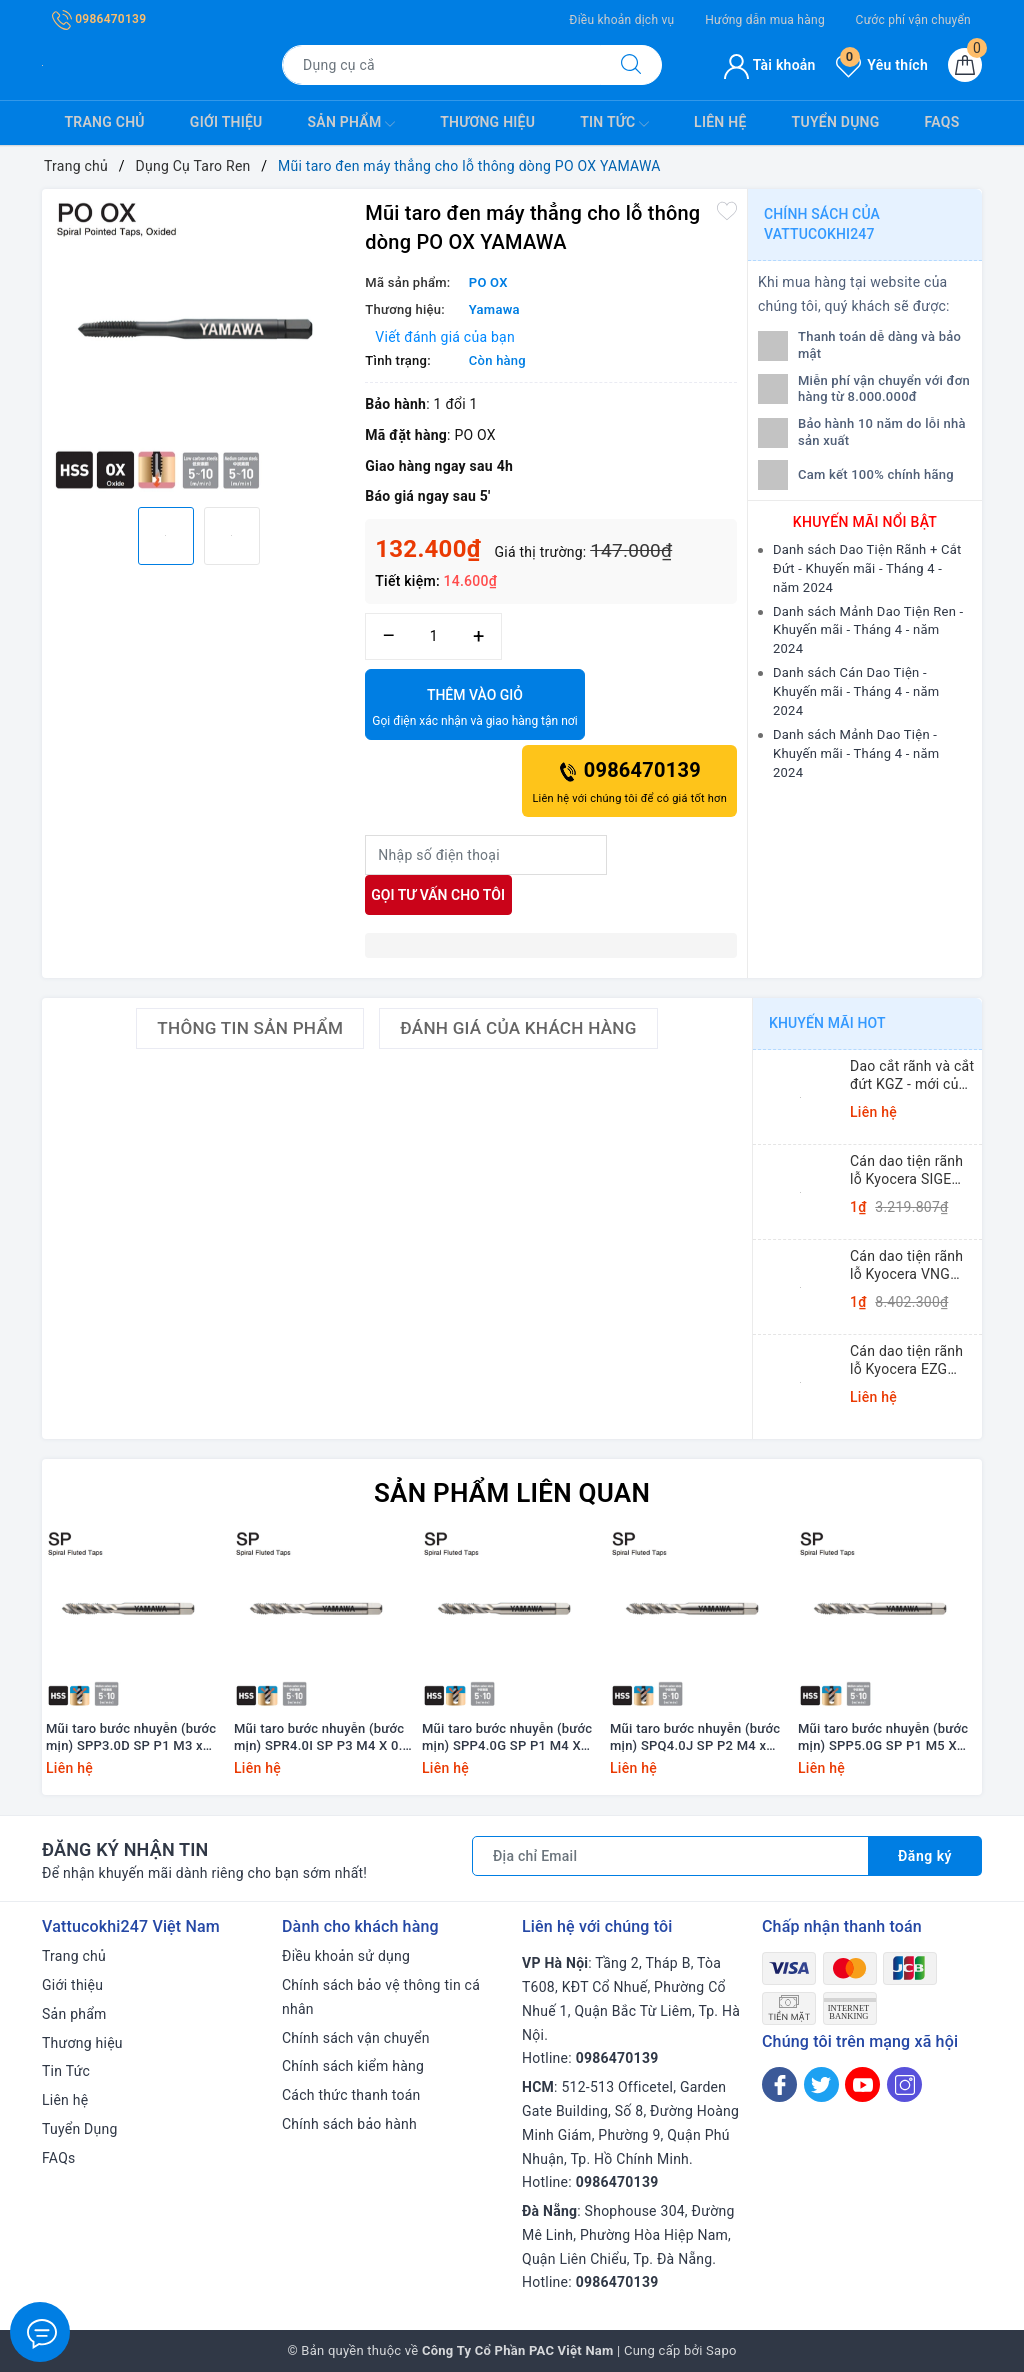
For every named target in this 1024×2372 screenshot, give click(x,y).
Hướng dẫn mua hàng (765, 20)
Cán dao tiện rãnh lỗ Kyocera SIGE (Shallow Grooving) (911, 1170)
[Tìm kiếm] (631, 65)
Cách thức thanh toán (351, 2095)
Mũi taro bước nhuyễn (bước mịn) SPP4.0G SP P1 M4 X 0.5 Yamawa (507, 1738)
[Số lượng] (433, 636)
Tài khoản (769, 65)
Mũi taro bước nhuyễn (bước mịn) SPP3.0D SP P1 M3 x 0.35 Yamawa (131, 1738)
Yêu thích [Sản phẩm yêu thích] (882, 65)
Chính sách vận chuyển (356, 2038)
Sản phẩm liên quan (512, 1493)
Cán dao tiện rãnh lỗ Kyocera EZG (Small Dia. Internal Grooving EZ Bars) (911, 1360)
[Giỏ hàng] (965, 65)
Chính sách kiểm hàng (353, 2066)
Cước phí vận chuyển (913, 20)
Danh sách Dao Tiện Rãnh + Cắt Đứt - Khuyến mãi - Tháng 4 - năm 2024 (867, 568)
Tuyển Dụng (836, 122)
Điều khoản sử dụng (346, 1956)
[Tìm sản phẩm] (441, 65)
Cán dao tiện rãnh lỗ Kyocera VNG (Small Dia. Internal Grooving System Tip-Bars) (911, 1265)
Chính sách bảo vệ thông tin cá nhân (381, 1997)
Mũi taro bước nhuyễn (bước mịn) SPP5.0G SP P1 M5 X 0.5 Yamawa (883, 1738)
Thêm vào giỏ (474, 709)
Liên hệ (720, 122)
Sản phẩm (352, 124)
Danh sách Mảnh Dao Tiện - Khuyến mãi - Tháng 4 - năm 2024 (856, 753)
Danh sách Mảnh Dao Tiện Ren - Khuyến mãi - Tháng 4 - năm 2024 (868, 630)
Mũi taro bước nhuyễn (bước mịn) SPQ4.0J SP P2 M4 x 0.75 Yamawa (695, 1738)
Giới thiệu (226, 122)
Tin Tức (614, 124)
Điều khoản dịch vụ (621, 20)
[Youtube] (862, 2084)
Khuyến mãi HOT (827, 1023)
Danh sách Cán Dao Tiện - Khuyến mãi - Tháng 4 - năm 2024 (856, 691)
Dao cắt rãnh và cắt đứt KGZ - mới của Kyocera (912, 1075)
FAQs (942, 122)
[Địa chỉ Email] (670, 1856)
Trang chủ (105, 122)
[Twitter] (821, 2084)
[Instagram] (904, 2084)
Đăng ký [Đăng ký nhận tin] (925, 1856)
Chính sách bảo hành (349, 2124)
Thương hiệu (487, 122)
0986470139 (99, 19)
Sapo (721, 2350)
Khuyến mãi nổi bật (865, 522)
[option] (198, 345)
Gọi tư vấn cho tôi (438, 895)
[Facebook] (779, 2084)
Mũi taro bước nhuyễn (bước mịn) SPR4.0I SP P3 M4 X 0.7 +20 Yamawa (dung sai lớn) (322, 1738)
